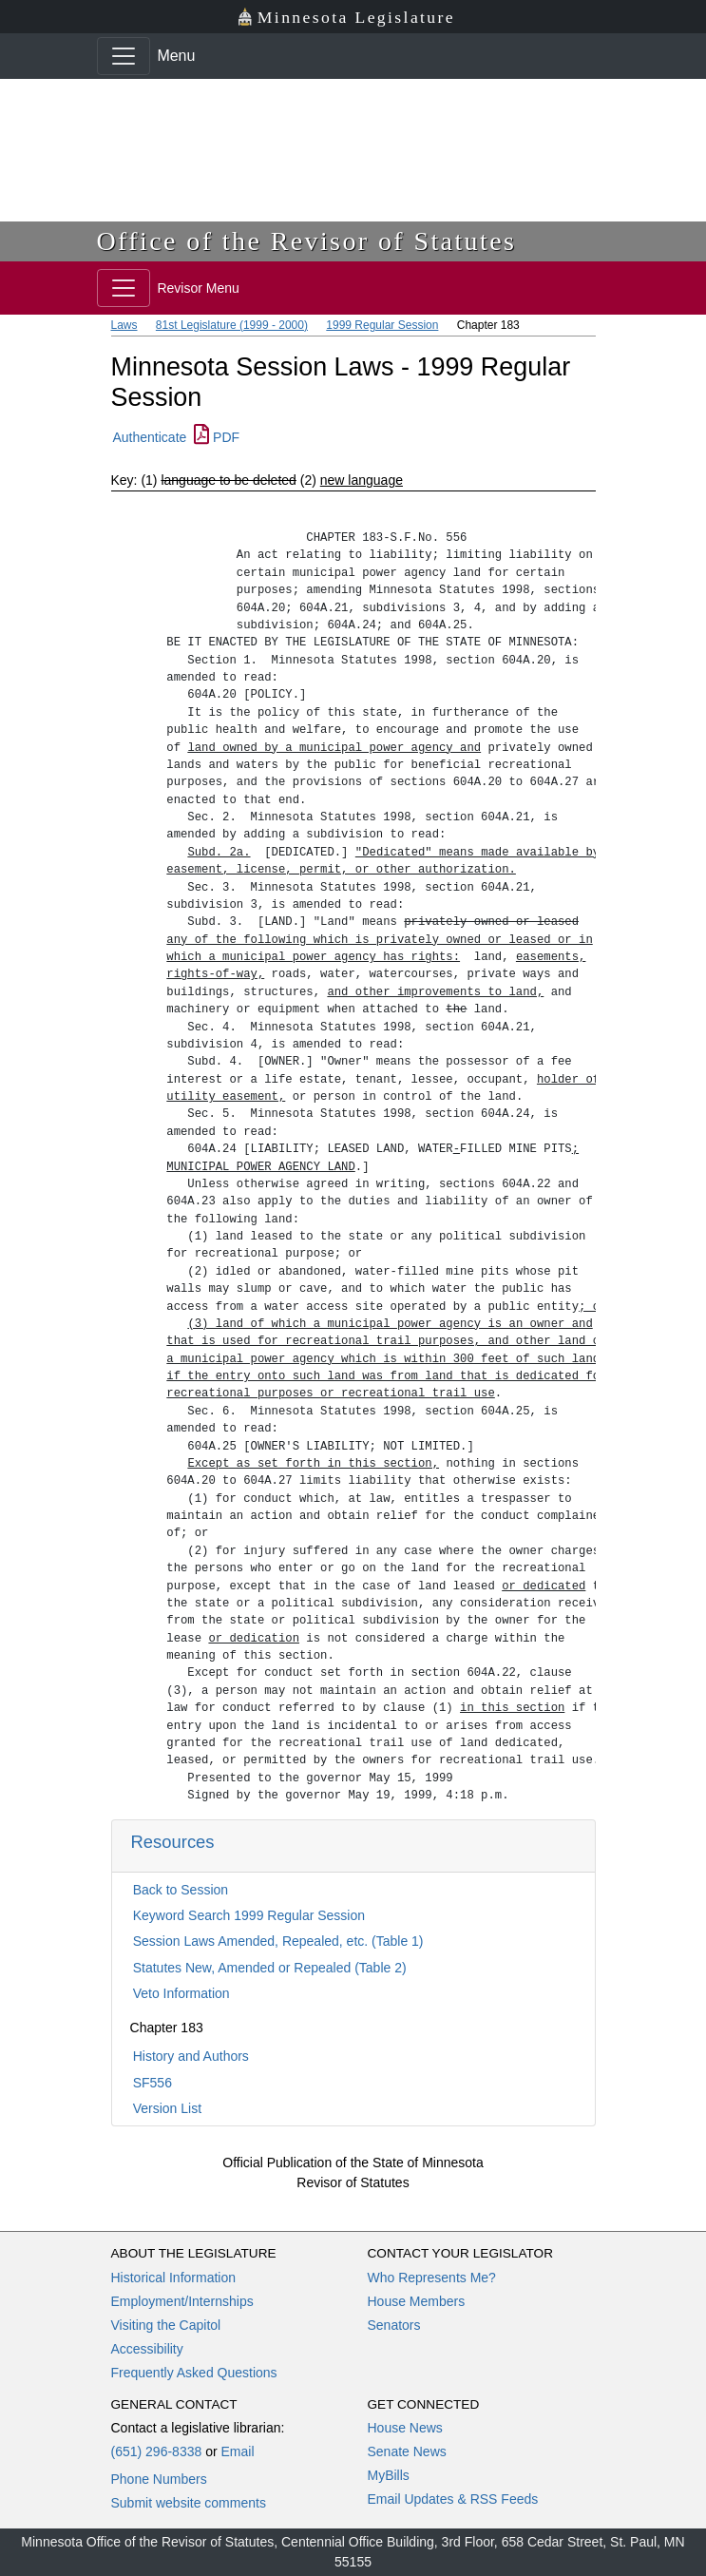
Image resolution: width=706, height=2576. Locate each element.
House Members (417, 2301)
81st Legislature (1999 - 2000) (232, 325)
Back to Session (180, 1889)
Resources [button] (173, 1842)
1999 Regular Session (382, 325)
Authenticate (150, 437)
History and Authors (191, 2056)
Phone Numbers (159, 2479)
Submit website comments (188, 2502)
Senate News (407, 2451)
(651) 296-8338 (156, 2451)
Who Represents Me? (432, 2277)
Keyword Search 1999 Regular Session (249, 1915)
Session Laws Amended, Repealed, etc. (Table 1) (278, 1941)
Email (237, 2451)
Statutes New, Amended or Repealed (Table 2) (270, 1967)
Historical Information (174, 2277)
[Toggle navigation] (123, 56)
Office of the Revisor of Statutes (307, 241)
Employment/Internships (182, 2301)
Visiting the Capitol (166, 2325)
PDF (216, 437)
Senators (394, 2325)
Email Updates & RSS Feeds (453, 2499)
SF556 (152, 2082)
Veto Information (181, 1993)
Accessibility (147, 2348)
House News (405, 2427)
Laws (124, 325)
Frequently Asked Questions (194, 2372)
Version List (167, 2108)
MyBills (389, 2475)
